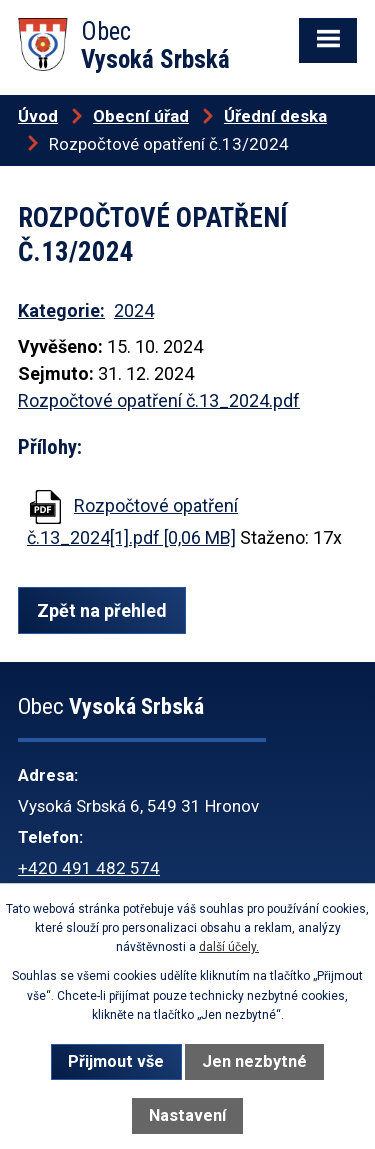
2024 (134, 310)
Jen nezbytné (254, 1061)
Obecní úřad (141, 116)
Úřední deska (275, 116)
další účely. (229, 947)
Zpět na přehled (102, 610)
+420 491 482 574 (89, 868)
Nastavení (187, 1115)
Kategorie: (61, 310)
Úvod (38, 116)
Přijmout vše (116, 1061)
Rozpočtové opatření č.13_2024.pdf (159, 400)
